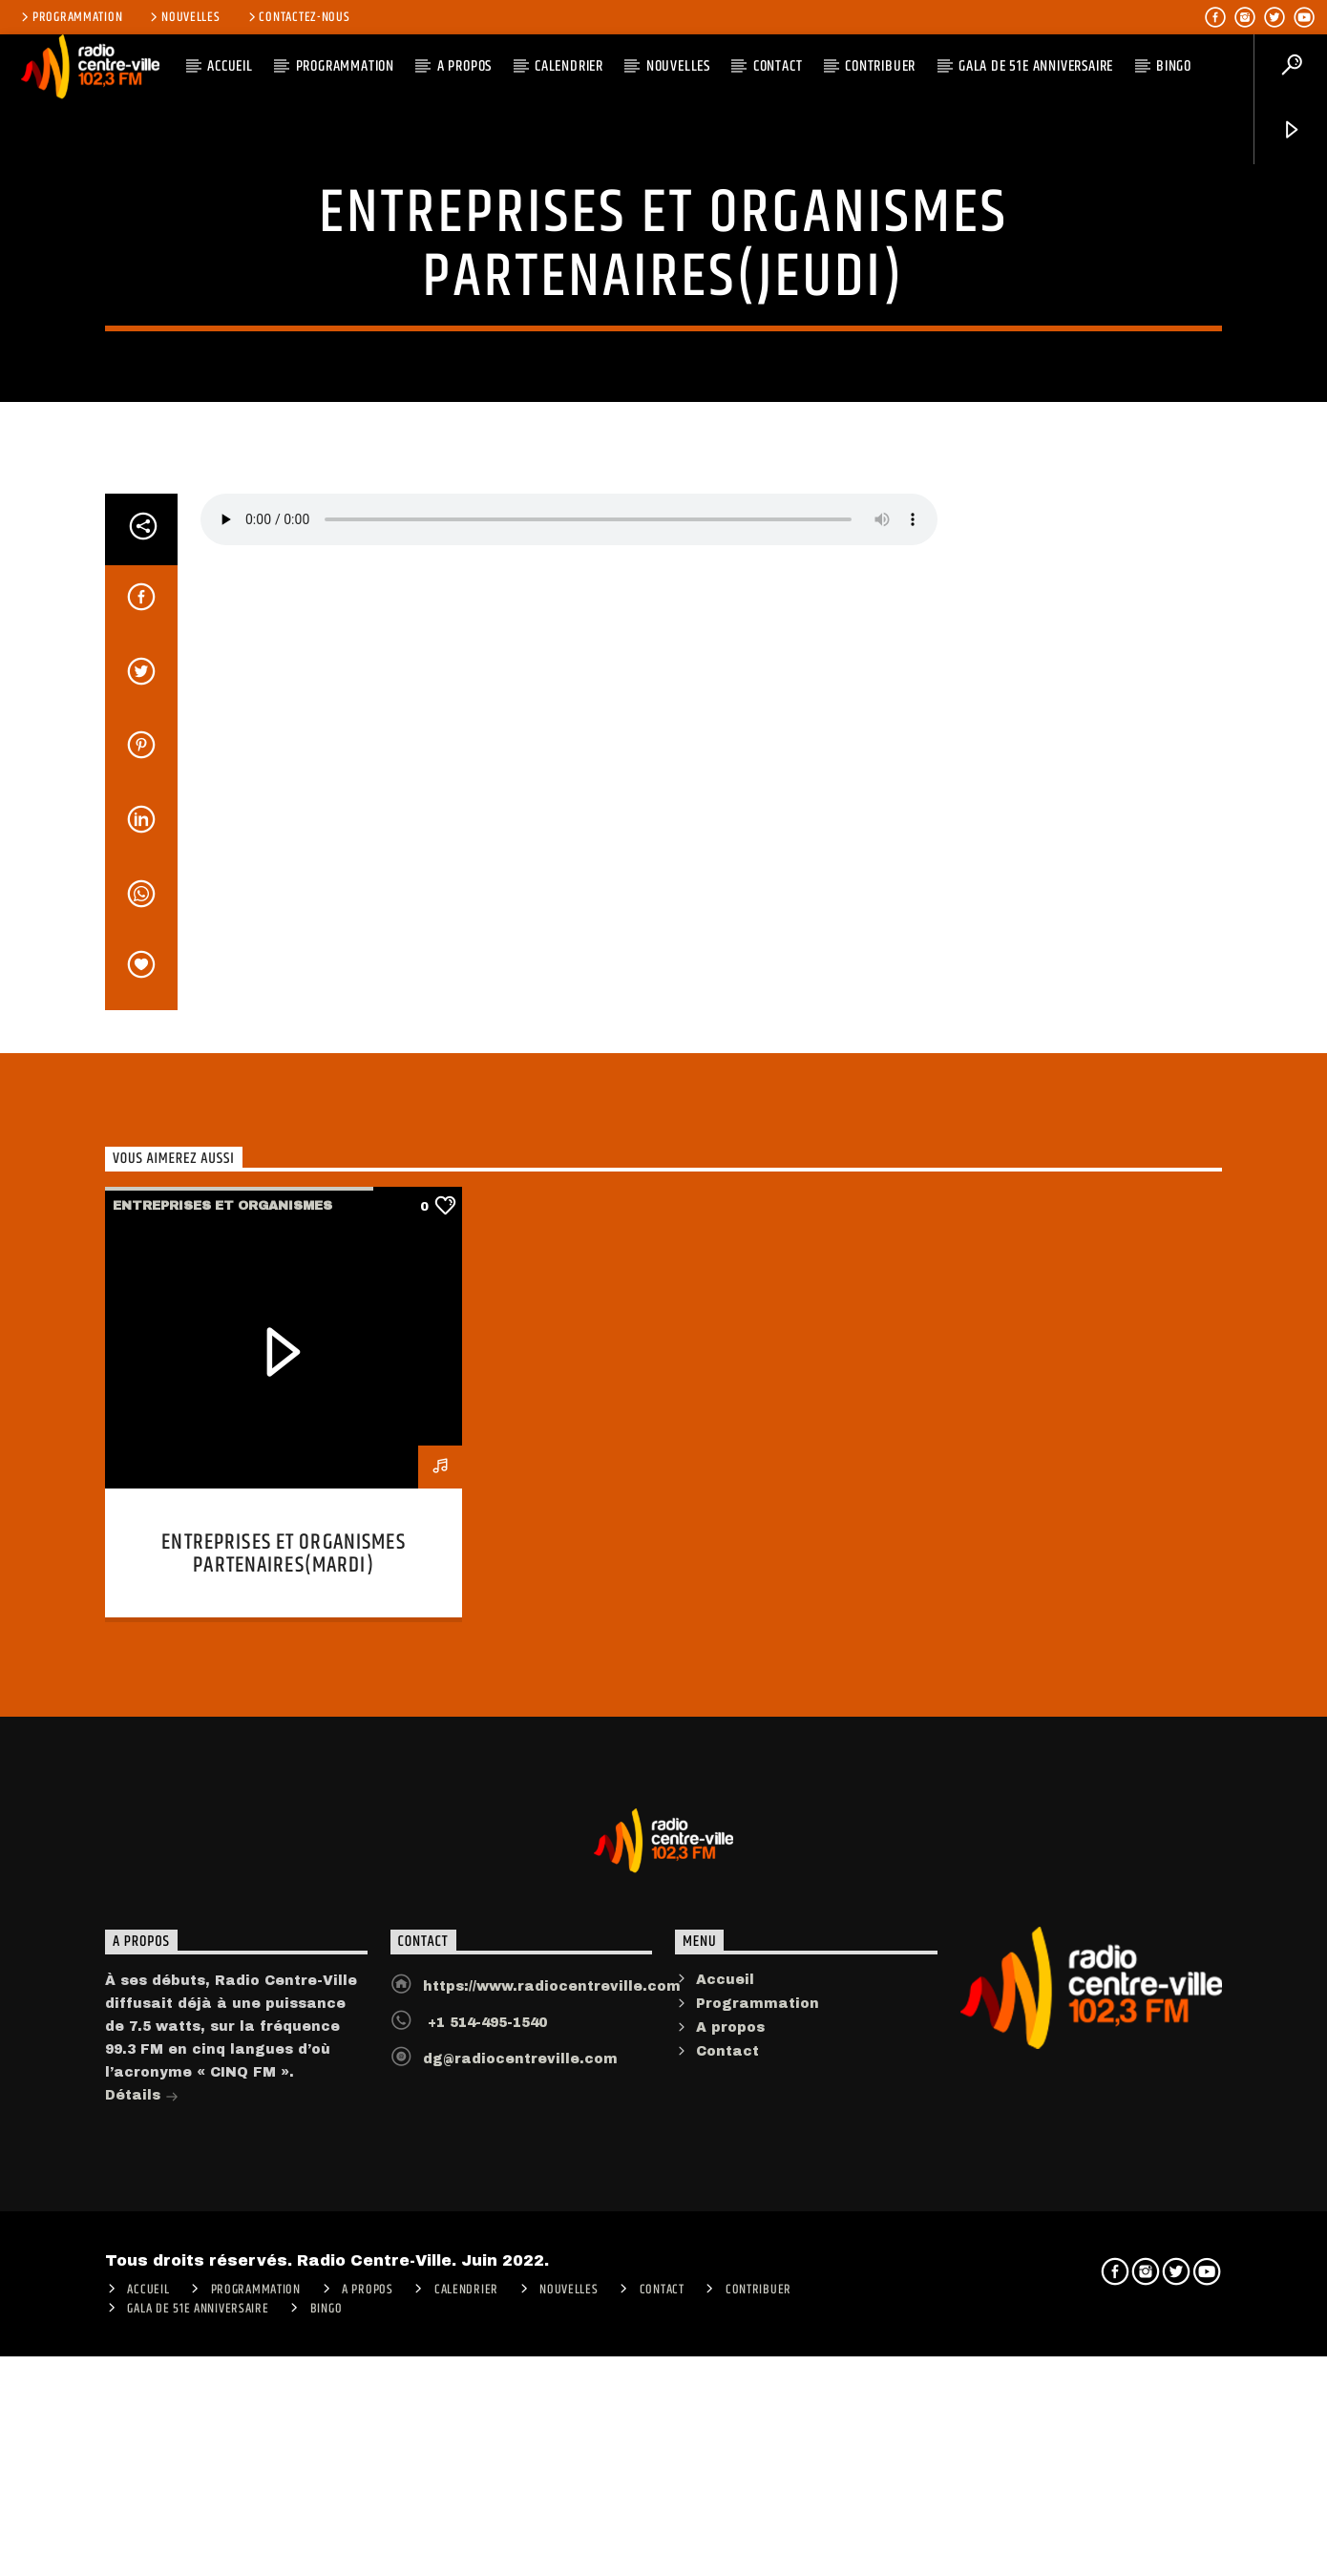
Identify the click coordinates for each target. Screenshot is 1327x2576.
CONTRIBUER (880, 66)
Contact (778, 66)
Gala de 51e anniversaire (1035, 66)
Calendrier (569, 66)
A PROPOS (464, 66)
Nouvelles (183, 17)
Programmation (70, 17)
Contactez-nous (297, 17)
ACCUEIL (230, 66)
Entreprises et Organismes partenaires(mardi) (283, 2152)
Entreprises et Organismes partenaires (663, 424)
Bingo (1173, 66)
